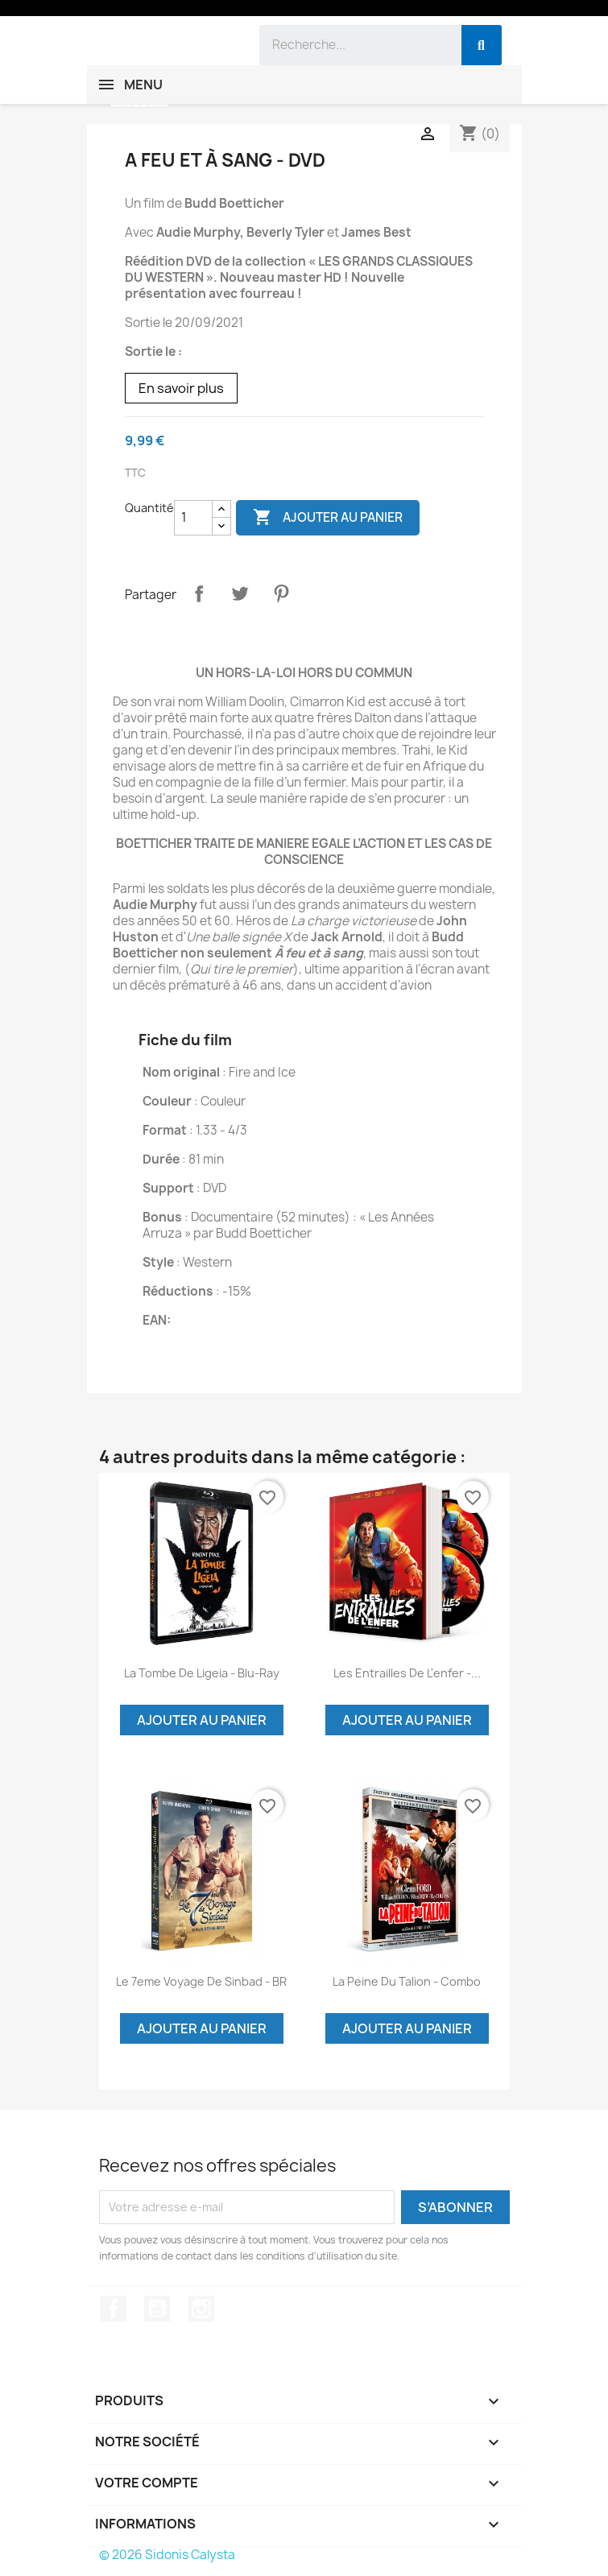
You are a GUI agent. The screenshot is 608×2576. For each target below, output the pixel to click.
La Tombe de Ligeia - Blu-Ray (201, 1673)
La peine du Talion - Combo (407, 1981)
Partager (199, 593)
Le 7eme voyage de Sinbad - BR (201, 1981)
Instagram (201, 2309)
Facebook (113, 2309)
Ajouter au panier (328, 517)
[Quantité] (193, 517)
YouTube (157, 2309)
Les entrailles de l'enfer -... (407, 1673)
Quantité (149, 507)
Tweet (240, 593)
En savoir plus (181, 388)
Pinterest (281, 593)
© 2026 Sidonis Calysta (167, 2554)
